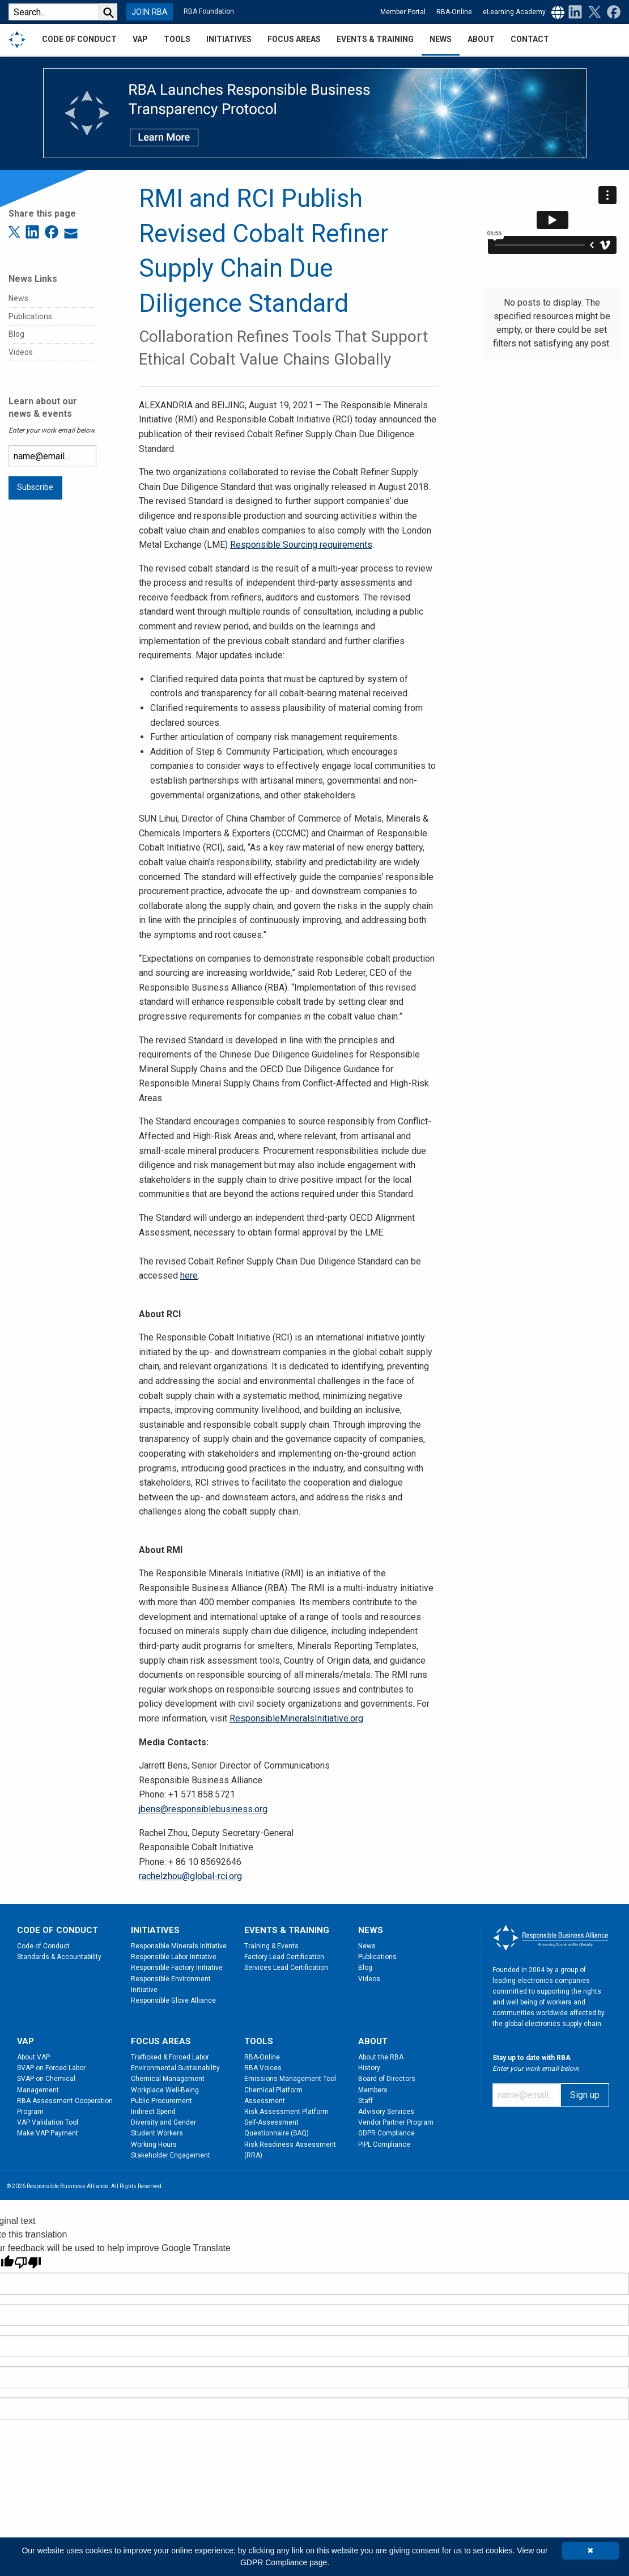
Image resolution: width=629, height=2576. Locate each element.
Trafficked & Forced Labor (170, 2057)
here (189, 1275)
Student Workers (157, 2133)
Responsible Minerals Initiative (179, 1946)
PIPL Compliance (384, 2144)
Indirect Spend (153, 2112)
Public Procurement (161, 2101)
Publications (30, 316)
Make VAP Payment (47, 2133)
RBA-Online (454, 12)
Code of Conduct (43, 1946)
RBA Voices (263, 2068)
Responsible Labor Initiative (173, 1957)
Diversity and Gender (163, 2122)
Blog (16, 334)
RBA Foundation (209, 11)
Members (373, 2090)
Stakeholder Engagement (170, 2155)
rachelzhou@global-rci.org (190, 1876)
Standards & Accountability (59, 1957)
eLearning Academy (514, 12)
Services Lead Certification (286, 1968)
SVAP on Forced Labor (51, 2068)
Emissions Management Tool (290, 2079)
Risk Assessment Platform (286, 2112)
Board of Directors (386, 2079)
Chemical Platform (273, 2090)
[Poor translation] (27, 2262)
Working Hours (154, 2144)
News (18, 298)
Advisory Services (386, 2112)
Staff (365, 2101)
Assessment (264, 2101)
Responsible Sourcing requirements (301, 544)
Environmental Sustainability (175, 2068)
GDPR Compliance (386, 2133)
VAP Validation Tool (47, 2122)
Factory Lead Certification (284, 1957)
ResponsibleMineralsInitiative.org (296, 1718)
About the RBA (380, 2057)
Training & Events (271, 1946)
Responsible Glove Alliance (173, 2000)
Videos (20, 352)
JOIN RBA (149, 12)
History (369, 2068)
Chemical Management (168, 2079)
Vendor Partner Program (396, 2122)
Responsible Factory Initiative (177, 1968)
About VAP (33, 2057)
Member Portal (403, 12)
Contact (530, 39)
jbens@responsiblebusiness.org (203, 1809)
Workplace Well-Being (165, 2090)
